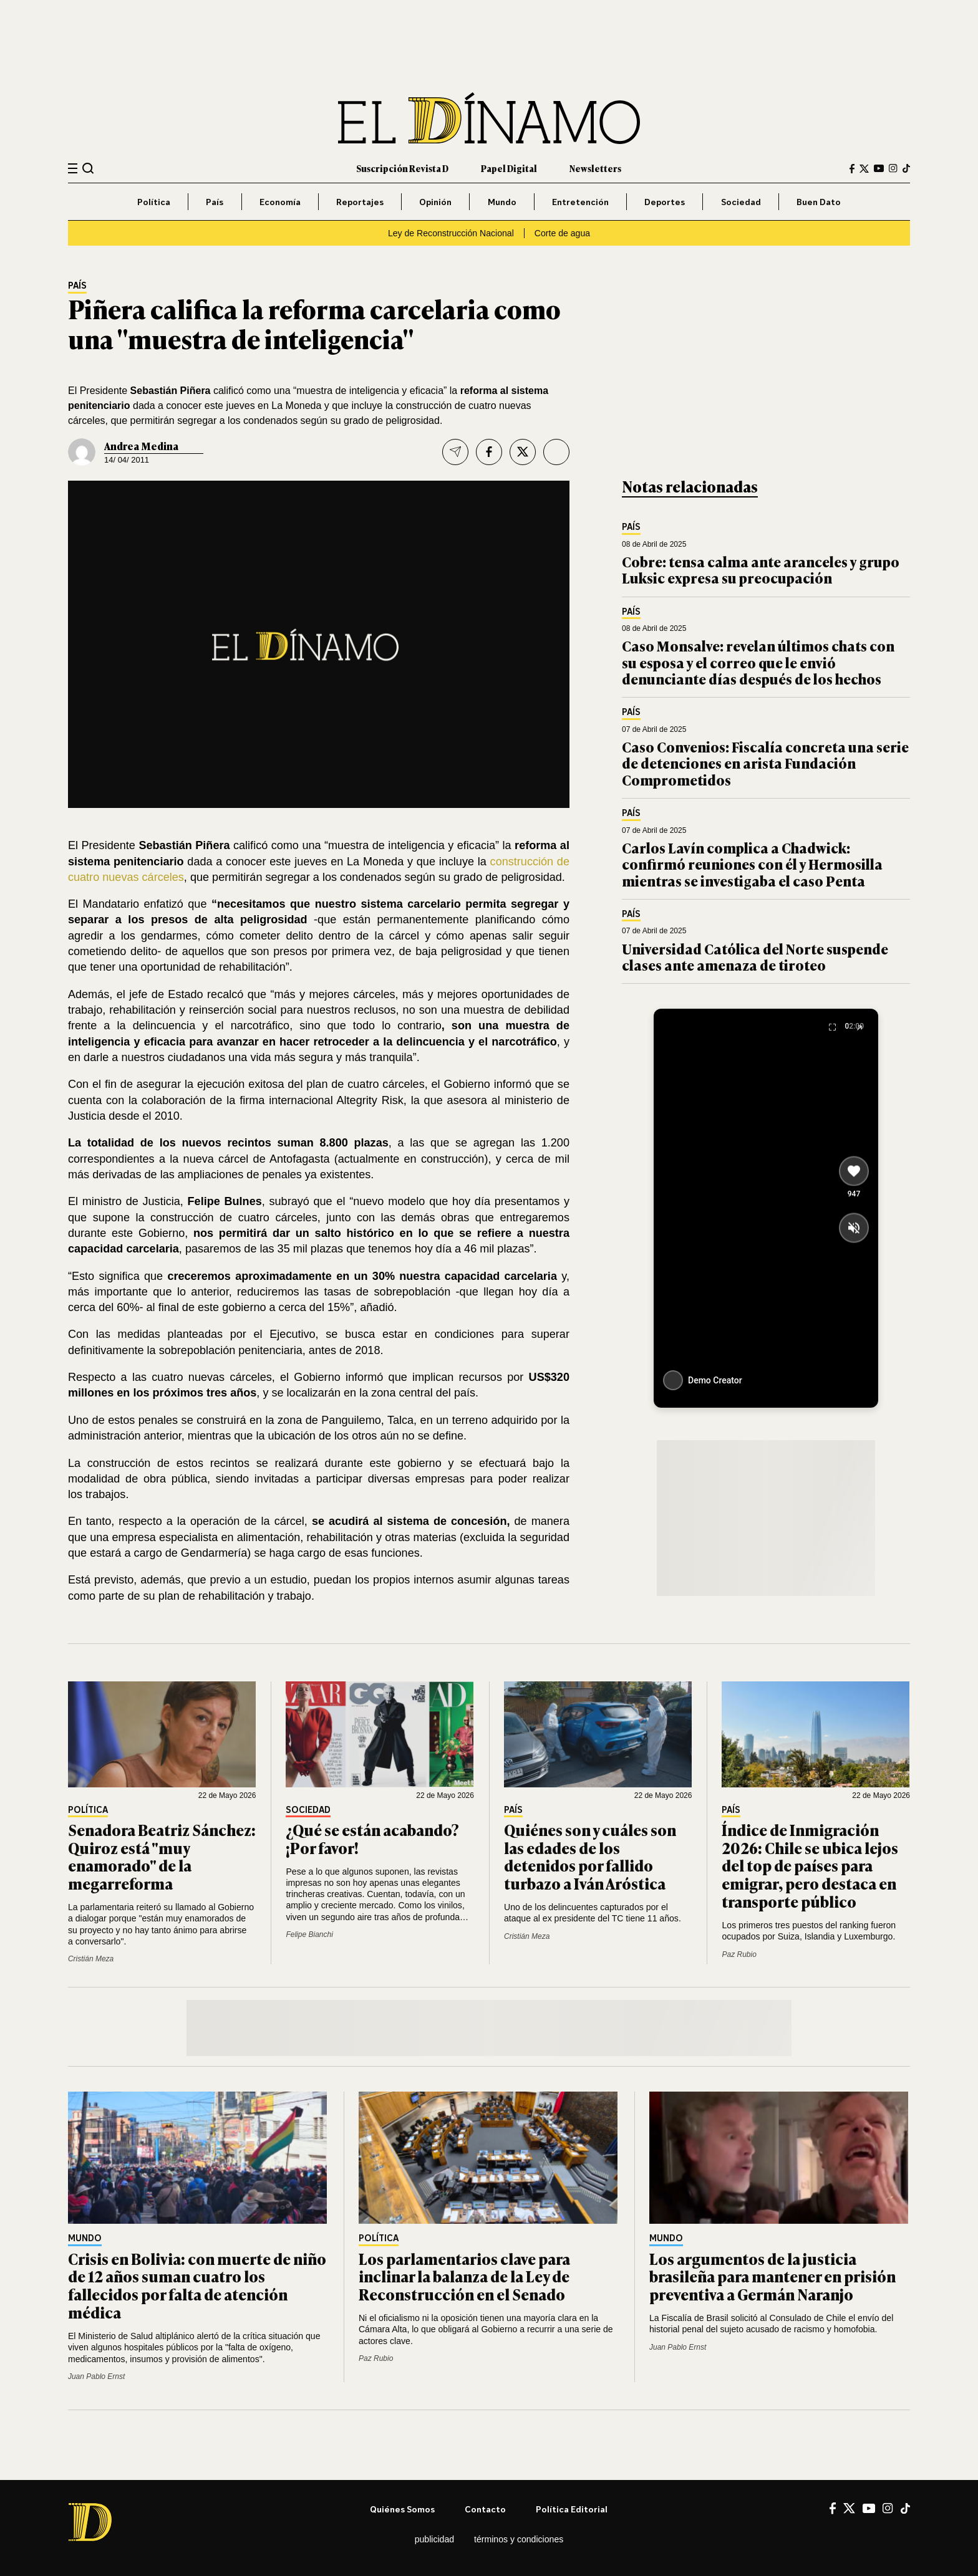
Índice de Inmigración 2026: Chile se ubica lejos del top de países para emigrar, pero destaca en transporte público (810, 1865)
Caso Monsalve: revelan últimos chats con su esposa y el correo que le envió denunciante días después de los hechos (758, 662)
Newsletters (595, 168)
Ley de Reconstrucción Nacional (451, 233)
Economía (280, 201)
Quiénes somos (402, 2509)
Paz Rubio (739, 1954)
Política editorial (572, 2509)
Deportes (664, 201)
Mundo (502, 201)
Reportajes (360, 201)
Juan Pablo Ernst (96, 2376)
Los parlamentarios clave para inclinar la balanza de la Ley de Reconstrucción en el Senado (464, 2276)
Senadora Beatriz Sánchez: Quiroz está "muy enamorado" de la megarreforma (162, 1856)
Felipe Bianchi (309, 1934)
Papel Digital (509, 168)
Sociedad (741, 201)
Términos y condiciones (518, 2539)
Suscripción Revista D (402, 168)
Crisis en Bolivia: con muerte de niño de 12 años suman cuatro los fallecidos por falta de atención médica (197, 2285)
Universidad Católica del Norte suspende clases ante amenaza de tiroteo (755, 956)
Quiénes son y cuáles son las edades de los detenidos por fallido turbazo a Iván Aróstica (590, 1856)
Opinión (435, 201)
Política (153, 201)
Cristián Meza (91, 1958)
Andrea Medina (141, 445)
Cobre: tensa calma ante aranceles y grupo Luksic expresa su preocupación (760, 569)
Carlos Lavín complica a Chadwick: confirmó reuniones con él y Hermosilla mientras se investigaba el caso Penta (752, 864)
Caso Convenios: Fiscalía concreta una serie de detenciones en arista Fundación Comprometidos (765, 763)
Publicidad (434, 2539)
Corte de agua (562, 233)
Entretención (580, 201)
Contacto (485, 2509)
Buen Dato (818, 201)
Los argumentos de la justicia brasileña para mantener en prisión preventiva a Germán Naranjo (772, 2276)
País (214, 201)
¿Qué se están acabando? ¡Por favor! (372, 1838)
